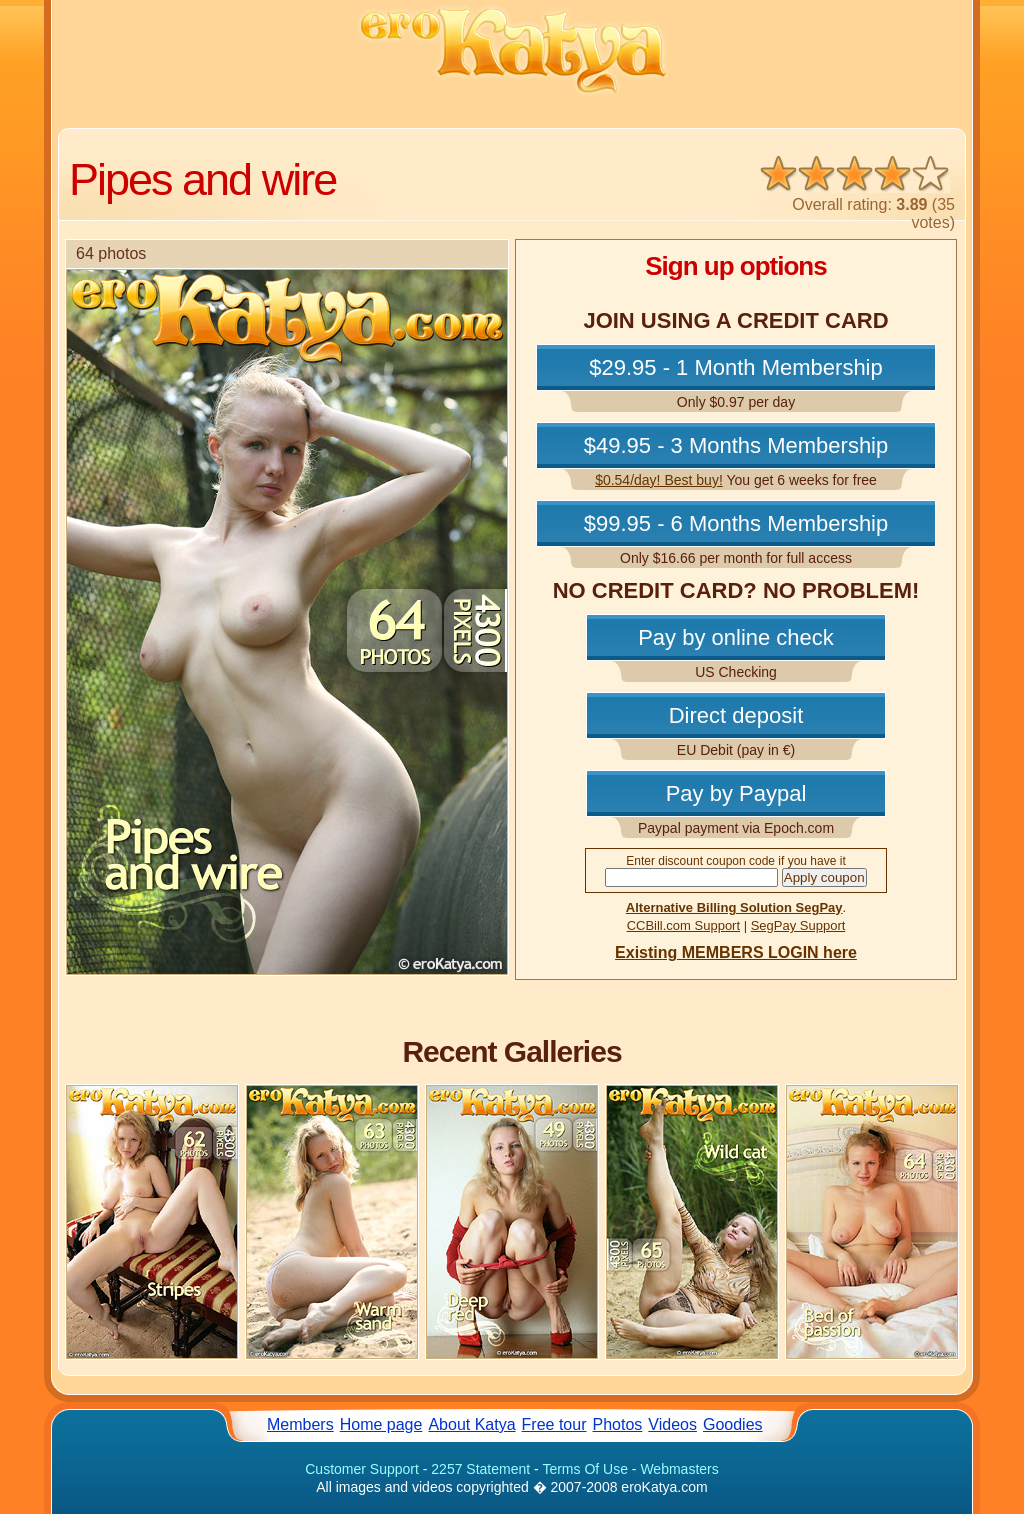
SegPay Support (798, 925)
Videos (672, 1424)
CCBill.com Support (683, 925)
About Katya (471, 1424)
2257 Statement (480, 1469)
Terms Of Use (585, 1469)
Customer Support (362, 1469)
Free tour (554, 1424)
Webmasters (679, 1469)
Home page (381, 1424)
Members (300, 1424)
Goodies (733, 1424)
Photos (618, 1424)
